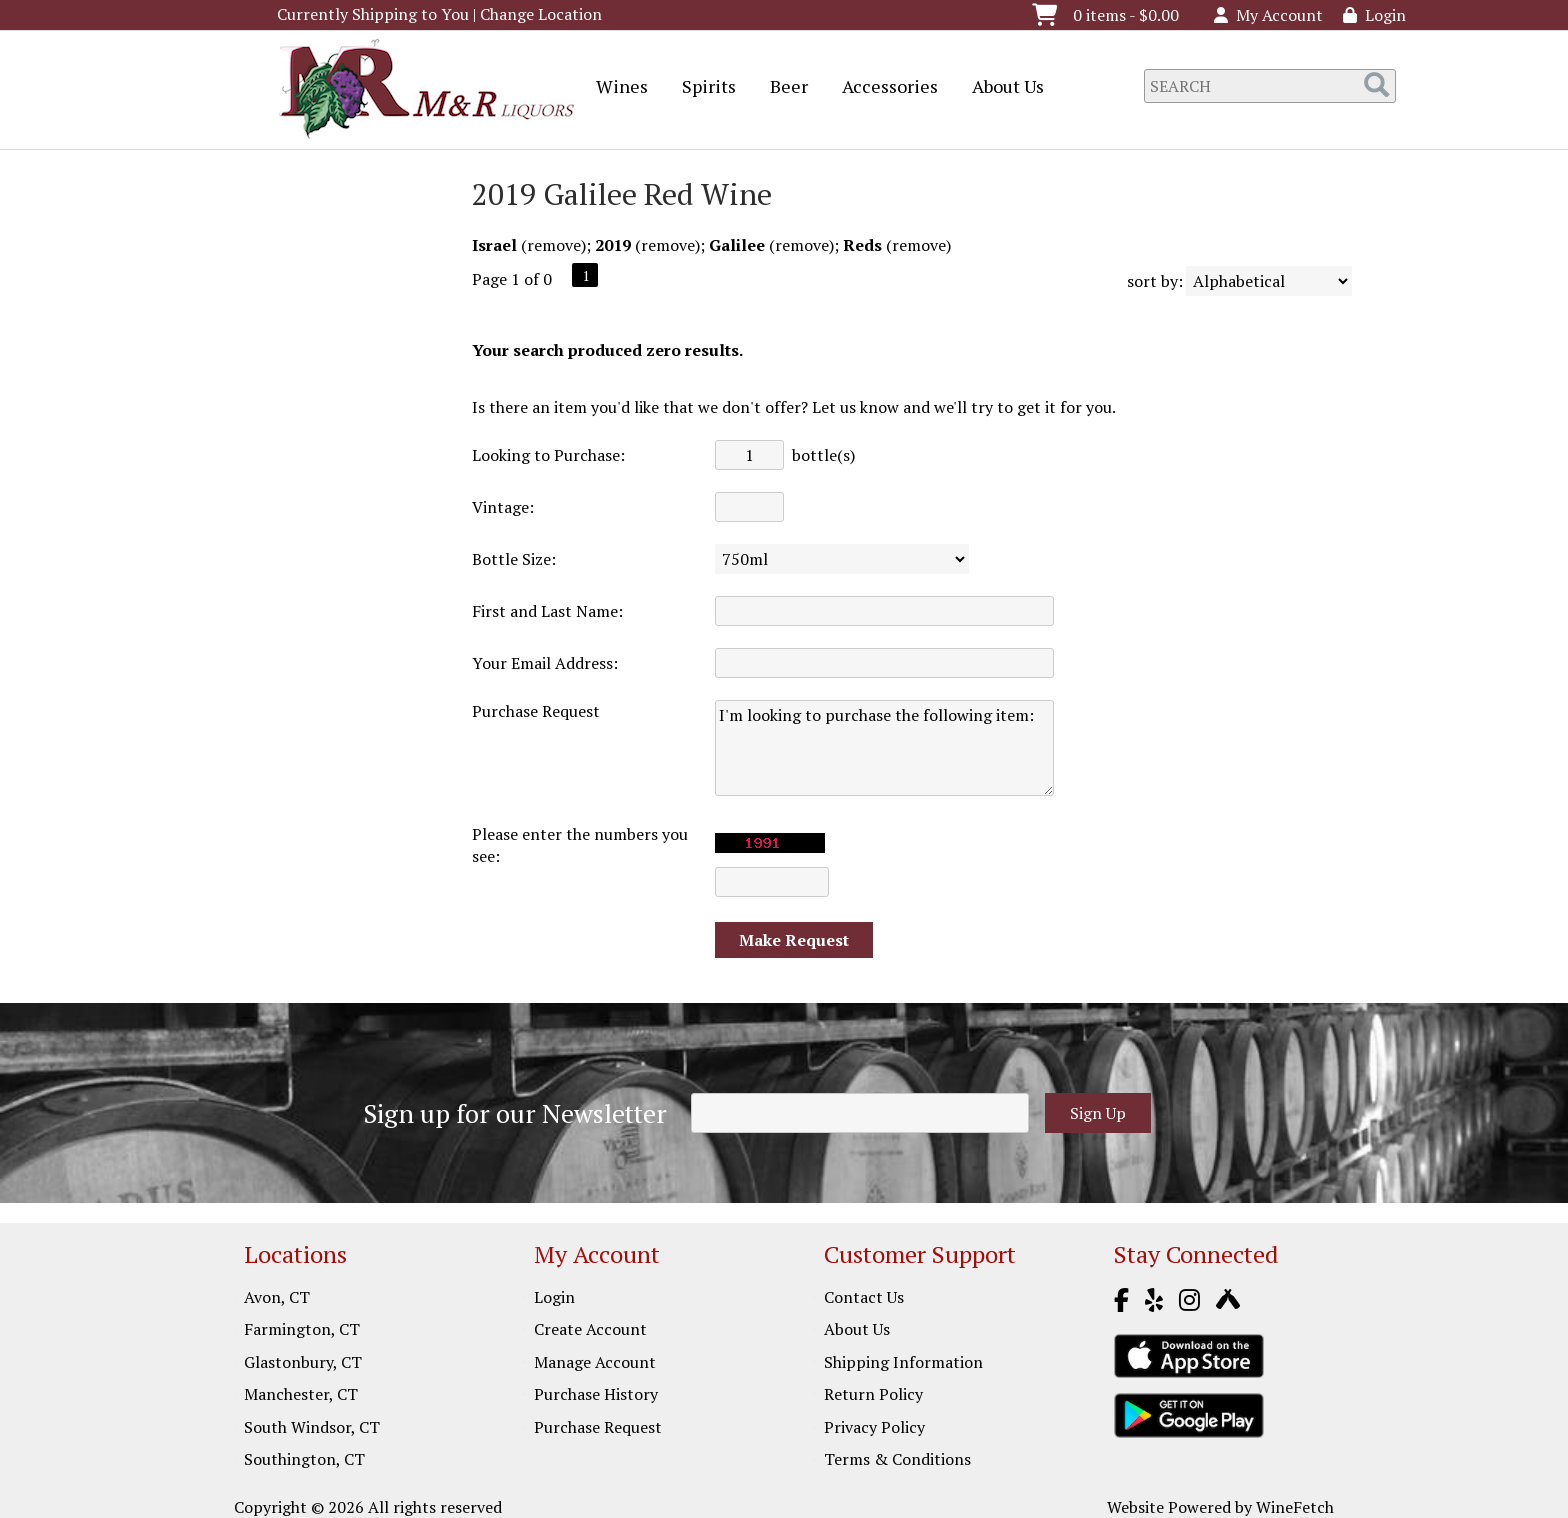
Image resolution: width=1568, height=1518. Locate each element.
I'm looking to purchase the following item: (884, 748)
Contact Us (864, 1297)
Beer (782, 88)
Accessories (883, 88)
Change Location (541, 14)
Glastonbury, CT (303, 1362)
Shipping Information (903, 1362)
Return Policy (873, 1394)
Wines (615, 88)
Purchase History (596, 1394)
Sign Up (1098, 1113)
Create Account (590, 1329)
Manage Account (595, 1362)
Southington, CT (304, 1459)
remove (554, 245)
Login (1374, 15)
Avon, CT (277, 1297)
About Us (1001, 88)
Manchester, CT (301, 1394)
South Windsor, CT (312, 1427)
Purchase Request (598, 1427)
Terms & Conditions (897, 1459)
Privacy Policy (874, 1427)
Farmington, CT (302, 1329)
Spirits (702, 88)
